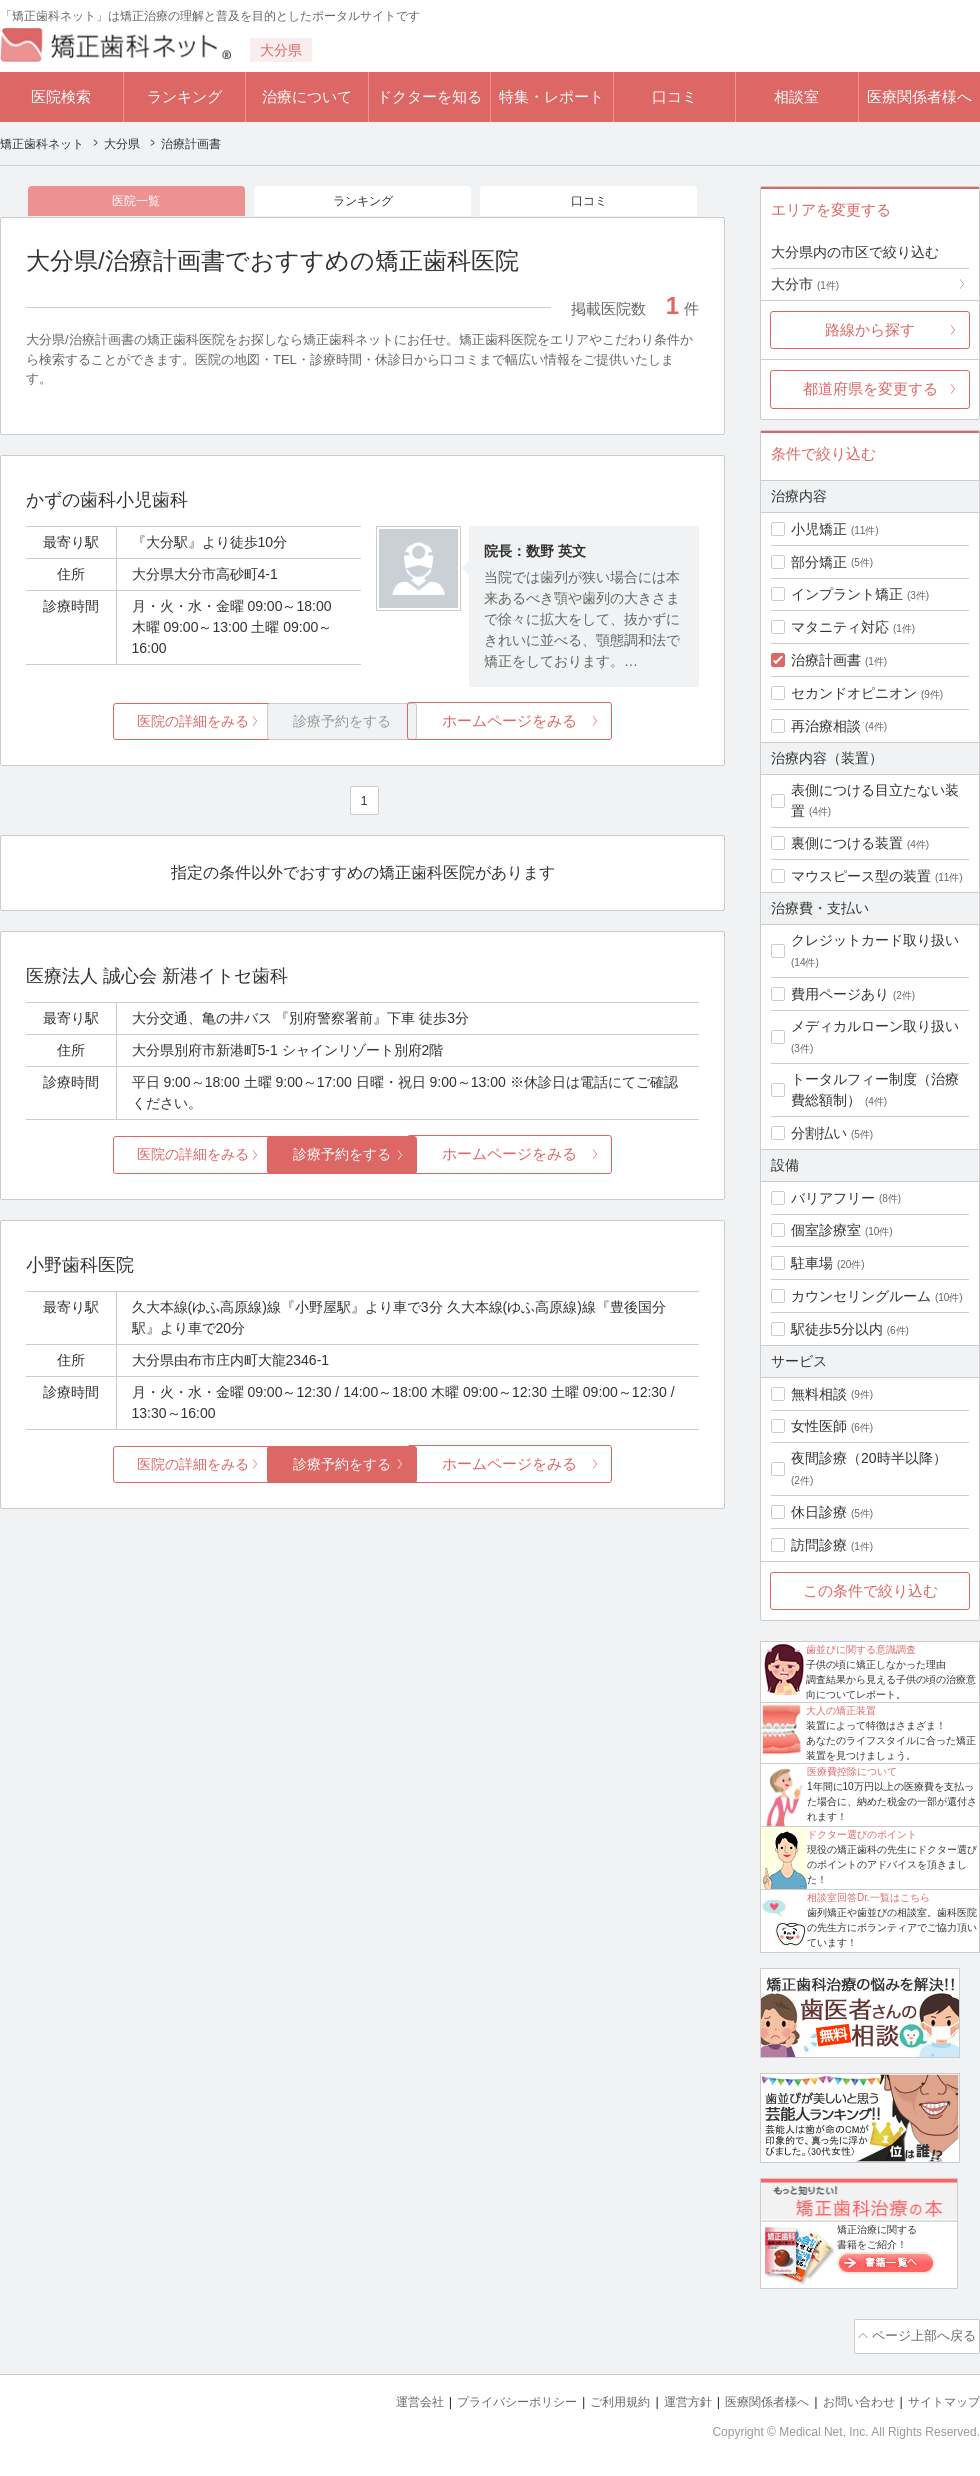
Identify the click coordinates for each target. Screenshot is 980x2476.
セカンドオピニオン (854, 693)
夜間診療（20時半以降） (869, 1458)
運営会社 (380, 2396)
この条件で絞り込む (870, 1590)
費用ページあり (840, 994)
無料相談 (819, 1394)
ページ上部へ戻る (923, 2334)
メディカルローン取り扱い (875, 1026)
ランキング (184, 96)
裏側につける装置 (847, 843)
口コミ (674, 96)
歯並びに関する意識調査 (861, 1649)
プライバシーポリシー (484, 2396)
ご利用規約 (594, 2396)
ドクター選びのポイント (862, 1834)
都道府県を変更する (870, 388)
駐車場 (812, 1263)
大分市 (805, 284)
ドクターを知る (429, 96)
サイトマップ (941, 2396)
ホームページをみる (587, 725)
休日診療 (819, 1512)
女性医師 (819, 1426)
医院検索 (61, 96)
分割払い (819, 1133)
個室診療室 (826, 1230)
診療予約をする (362, 1158)
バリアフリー (833, 1198)
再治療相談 (826, 726)
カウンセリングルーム (861, 1296)
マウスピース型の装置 (861, 876)
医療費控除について (852, 1771)
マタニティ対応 (840, 627)
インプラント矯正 (847, 594)
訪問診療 (819, 1545)
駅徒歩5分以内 (837, 1329)
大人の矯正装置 (841, 1710)
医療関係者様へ (919, 96)
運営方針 (667, 2396)
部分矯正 (819, 562)
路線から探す (870, 329)
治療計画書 (826, 660)
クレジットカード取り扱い (875, 940)
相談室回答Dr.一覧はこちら (868, 1897)
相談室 (796, 96)
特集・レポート (551, 96)
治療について (307, 96)
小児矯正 (819, 529)
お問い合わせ (850, 2396)
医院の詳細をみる (138, 725)
